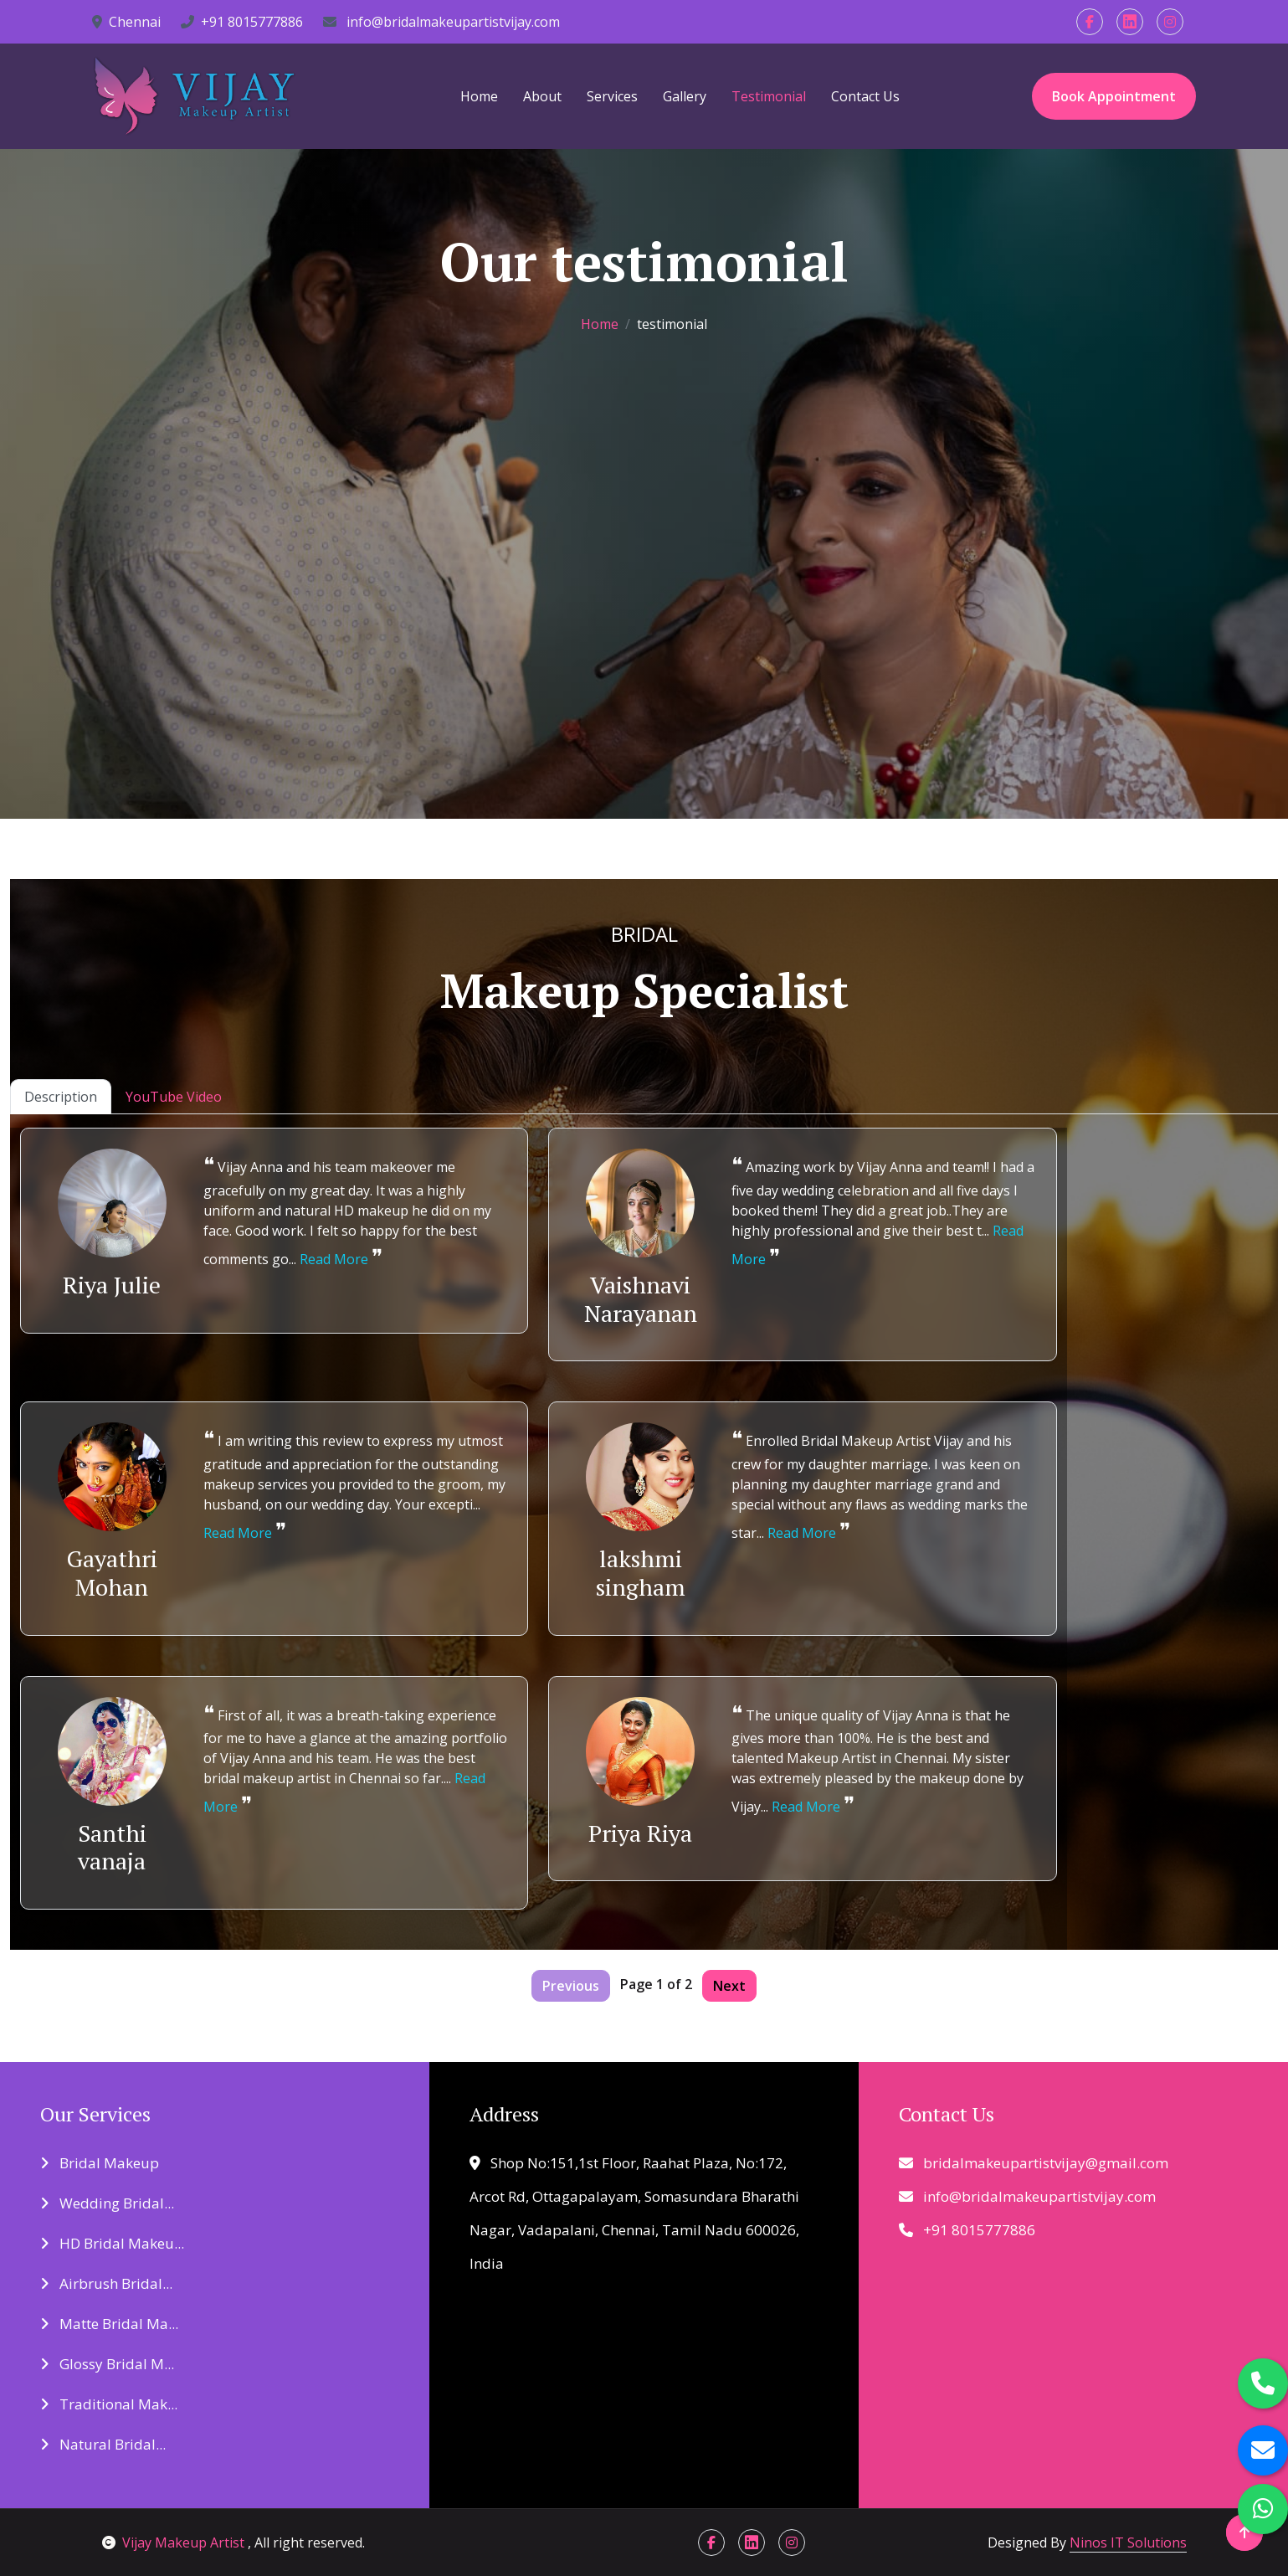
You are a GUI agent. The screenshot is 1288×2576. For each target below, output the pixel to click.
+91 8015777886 (242, 22)
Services (612, 96)
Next (729, 1986)
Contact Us (865, 96)
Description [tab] (60, 1096)
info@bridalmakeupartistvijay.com (441, 22)
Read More (334, 1259)
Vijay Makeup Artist (175, 2542)
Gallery (684, 96)
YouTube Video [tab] (174, 1096)
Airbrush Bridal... (106, 2283)
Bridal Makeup (99, 2162)
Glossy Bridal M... (107, 2363)
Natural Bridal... (103, 2444)
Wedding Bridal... (107, 2203)
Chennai (126, 22)
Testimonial (768, 96)
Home (479, 96)
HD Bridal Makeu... (112, 2243)
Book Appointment (1114, 96)
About (542, 96)
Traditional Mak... (108, 2404)
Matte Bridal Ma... (109, 2323)
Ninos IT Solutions (1128, 2542)
